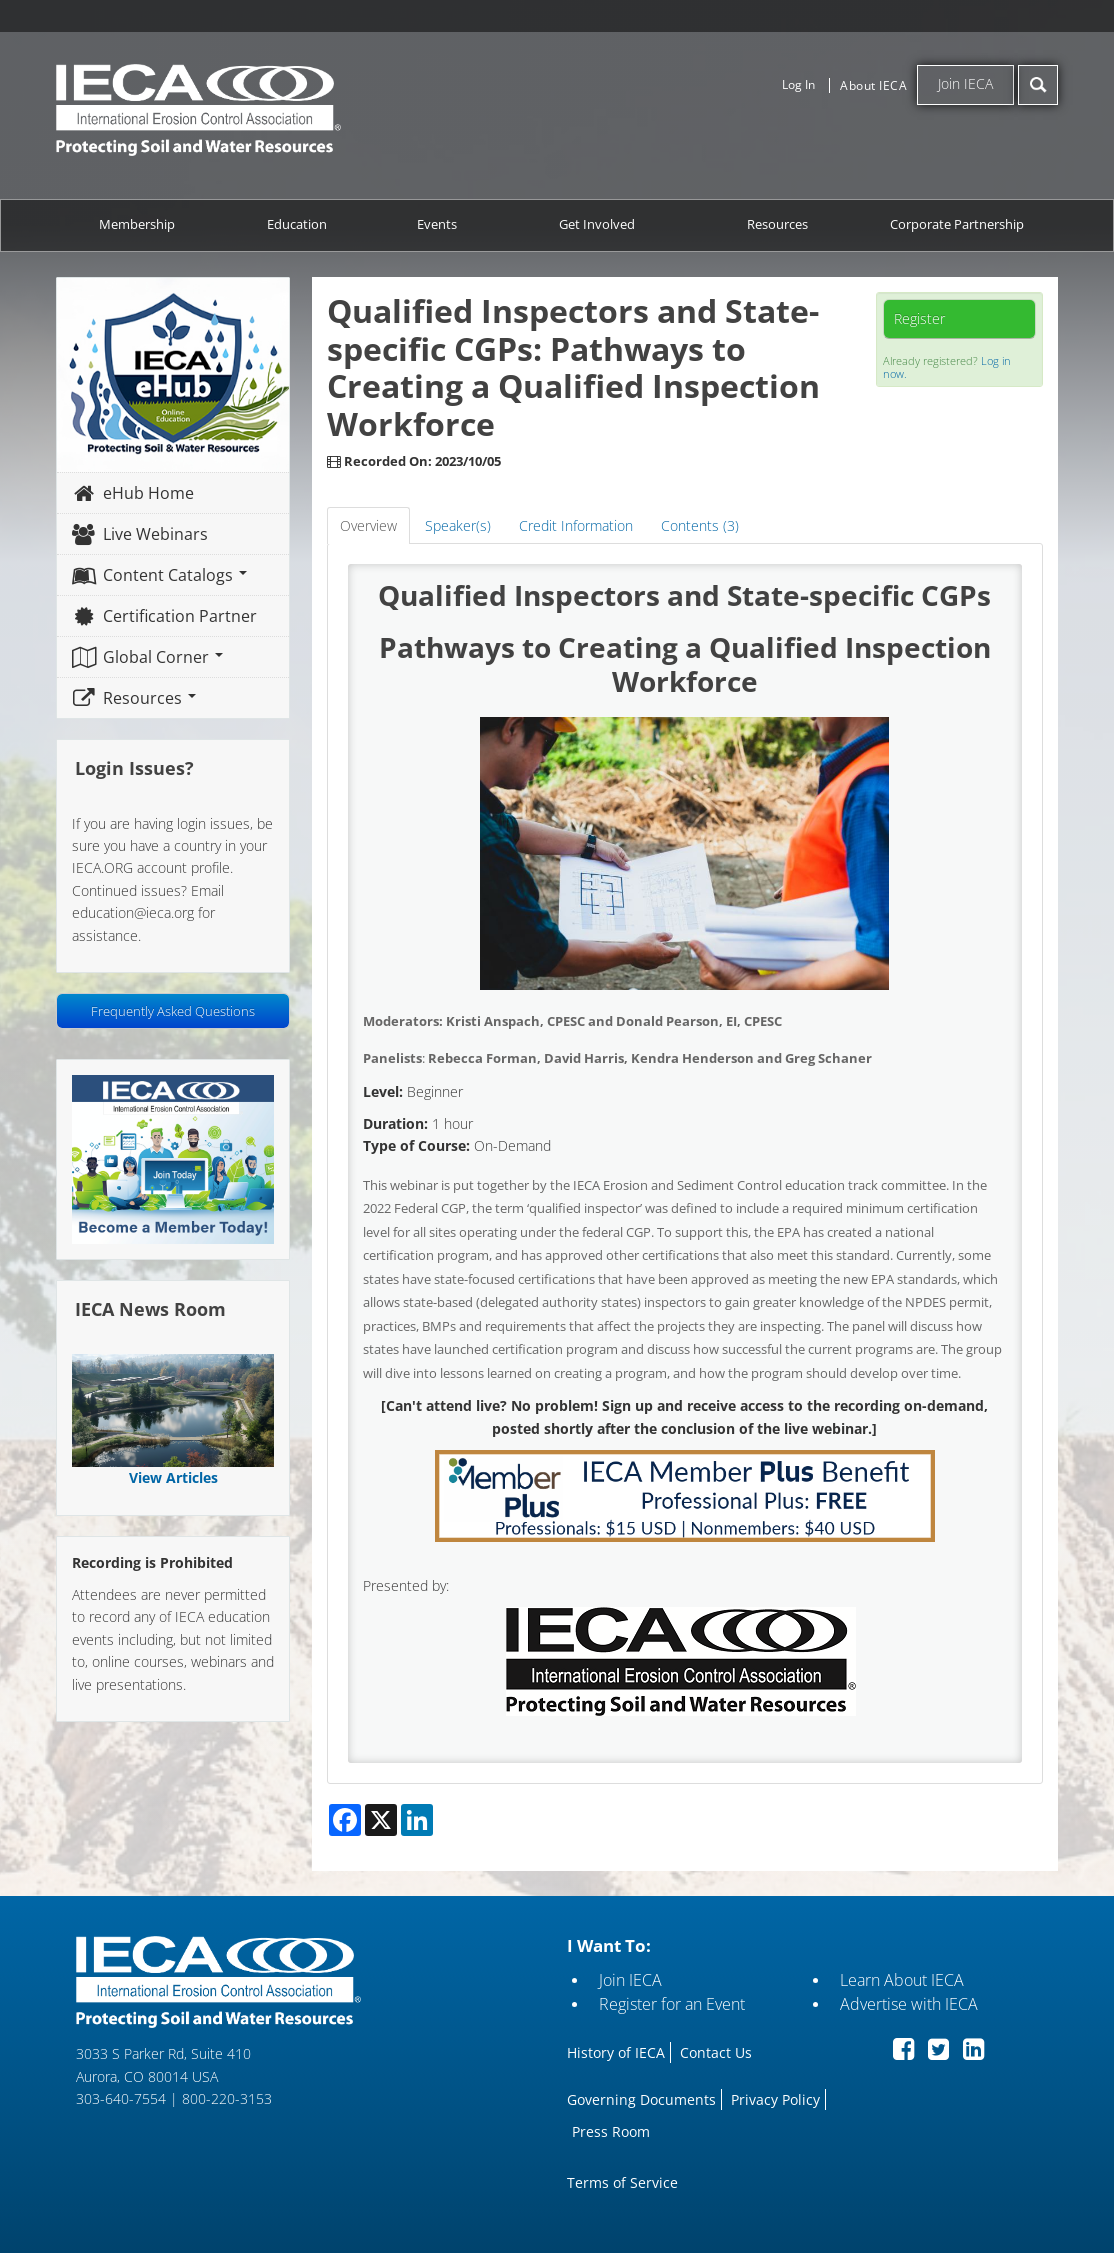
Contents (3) (700, 525)
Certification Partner (164, 616)
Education (297, 224)
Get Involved (597, 224)
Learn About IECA (902, 1980)
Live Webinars (140, 534)
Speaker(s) (458, 525)
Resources (777, 224)
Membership (137, 224)
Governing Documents (641, 2099)
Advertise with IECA (909, 2004)
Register (919, 318)
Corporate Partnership (957, 224)
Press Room (611, 2131)
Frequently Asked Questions (173, 1011)
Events (437, 224)
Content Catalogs (159, 575)
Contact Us (716, 2052)
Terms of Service (622, 2182)
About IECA (873, 85)
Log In (798, 84)
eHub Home (133, 493)
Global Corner (147, 657)
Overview (368, 525)
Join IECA (965, 83)
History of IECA (616, 2052)
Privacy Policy (775, 2099)
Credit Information (576, 525)
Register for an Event (672, 2004)
